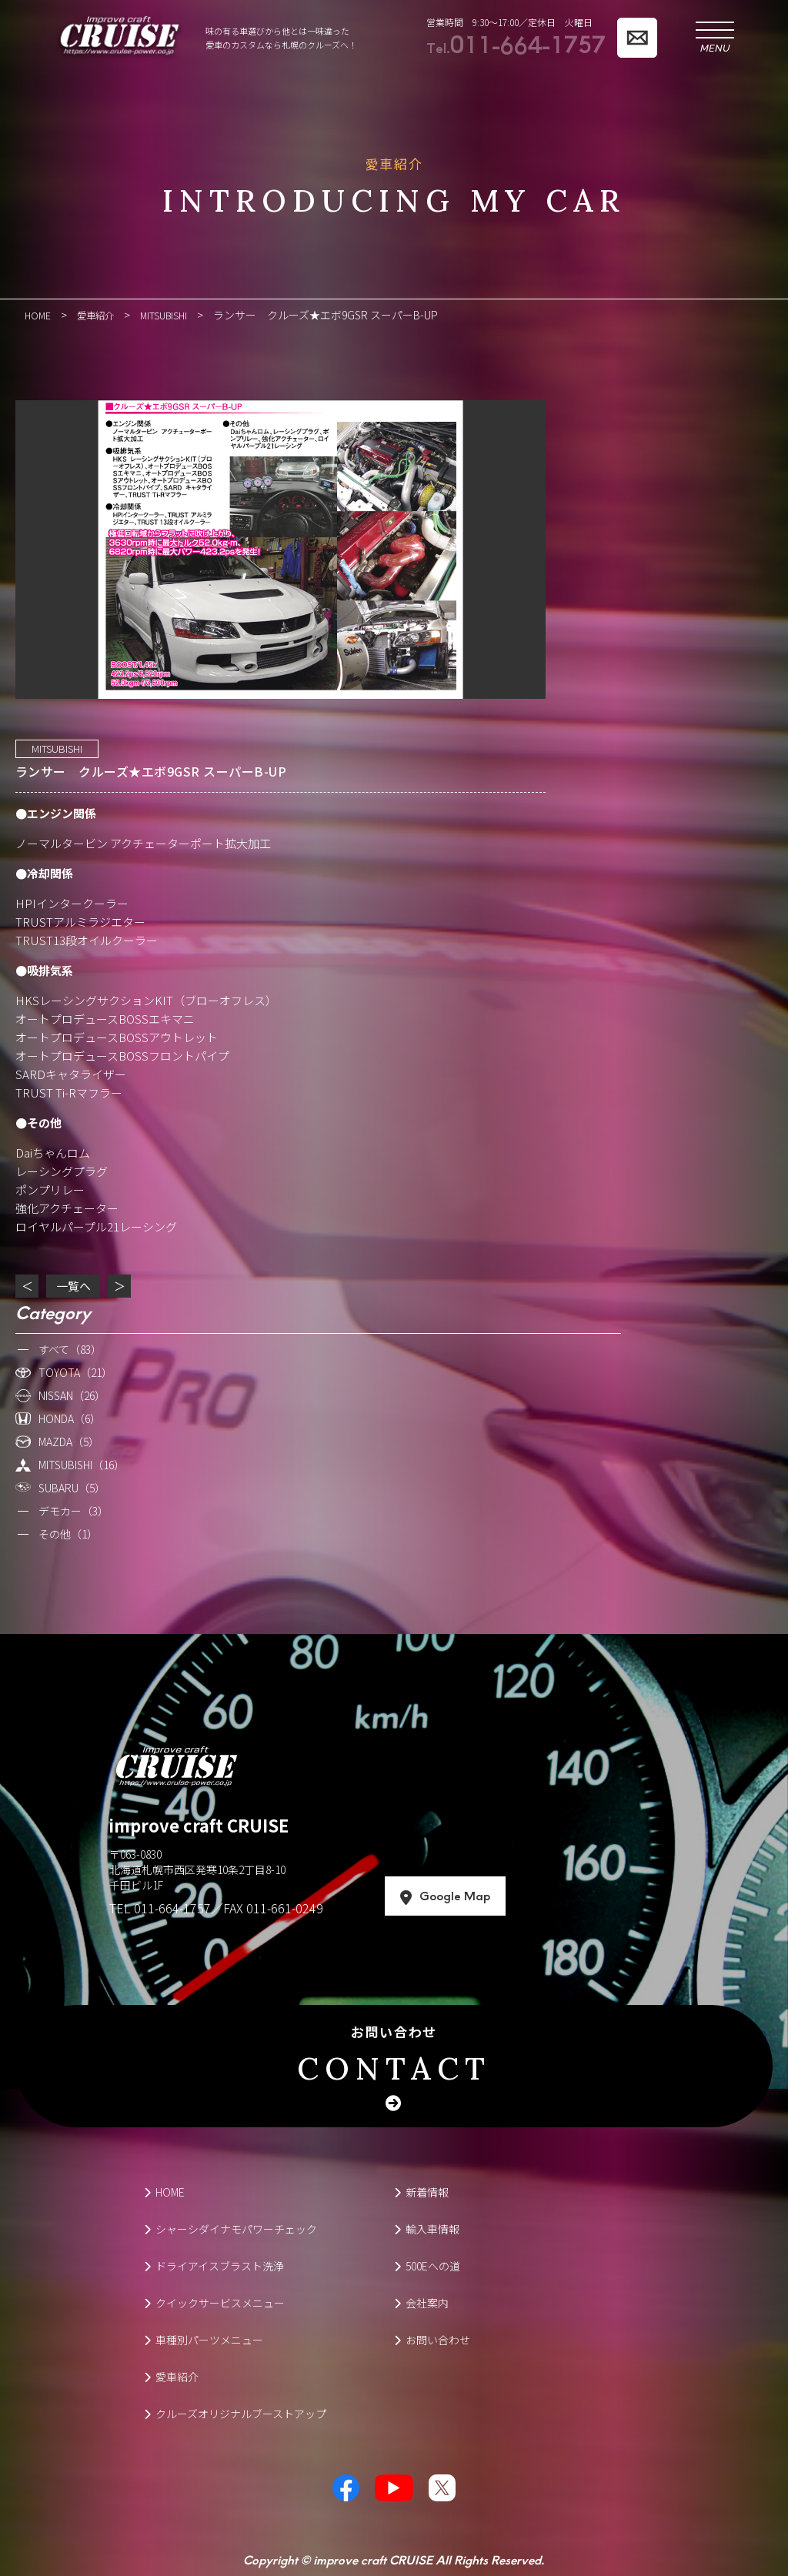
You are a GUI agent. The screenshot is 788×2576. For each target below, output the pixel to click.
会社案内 (421, 2302)
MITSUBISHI (57, 747)
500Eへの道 (427, 2265)
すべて (70, 1348)
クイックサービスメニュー (214, 2302)
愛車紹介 (171, 2376)
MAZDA (68, 1440)
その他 (68, 1533)
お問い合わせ (394, 2057)
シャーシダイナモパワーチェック (230, 2228)
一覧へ (73, 1285)
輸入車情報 (426, 2228)
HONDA (69, 1417)
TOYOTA (75, 1371)
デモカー (73, 1510)
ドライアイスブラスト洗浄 (214, 2265)
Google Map (501, 1895)
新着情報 (421, 2191)
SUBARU (71, 1487)
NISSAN (71, 1394)
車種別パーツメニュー (203, 2339)
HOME (164, 2191)
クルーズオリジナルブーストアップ (235, 2413)
